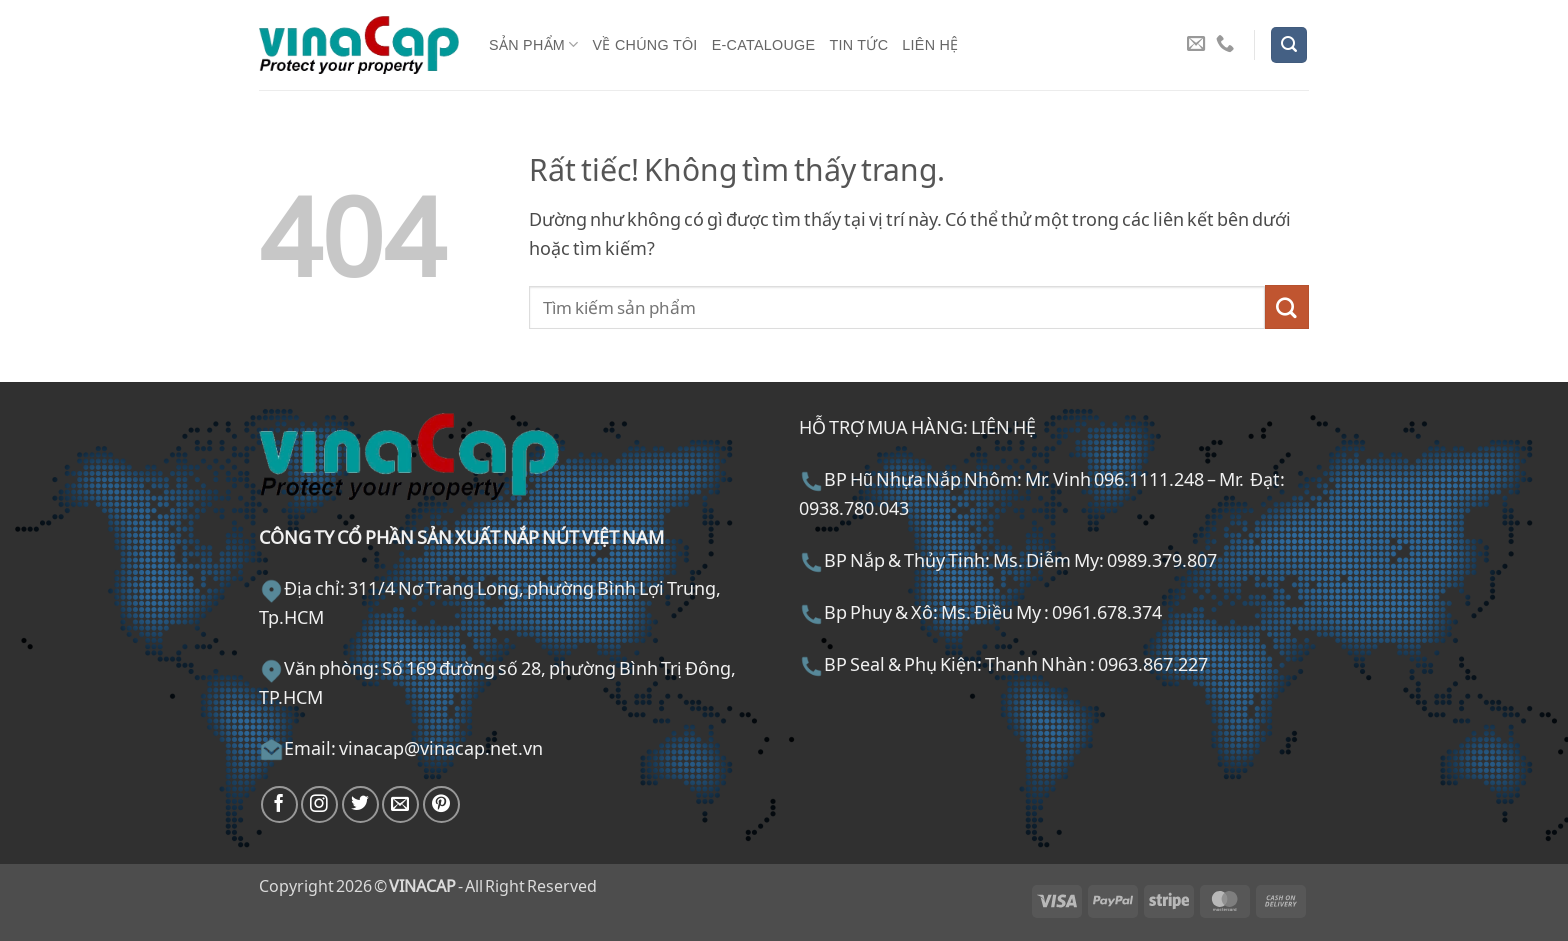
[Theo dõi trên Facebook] (279, 804)
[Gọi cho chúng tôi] (1225, 44)
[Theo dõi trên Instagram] (319, 804)
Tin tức (858, 45)
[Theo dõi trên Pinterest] (441, 804)
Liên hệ (930, 45)
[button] (1289, 45)
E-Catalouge (764, 45)
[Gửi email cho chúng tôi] (1196, 44)
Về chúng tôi (645, 45)
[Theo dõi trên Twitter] (360, 804)
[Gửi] (1287, 307)
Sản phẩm (534, 44)
